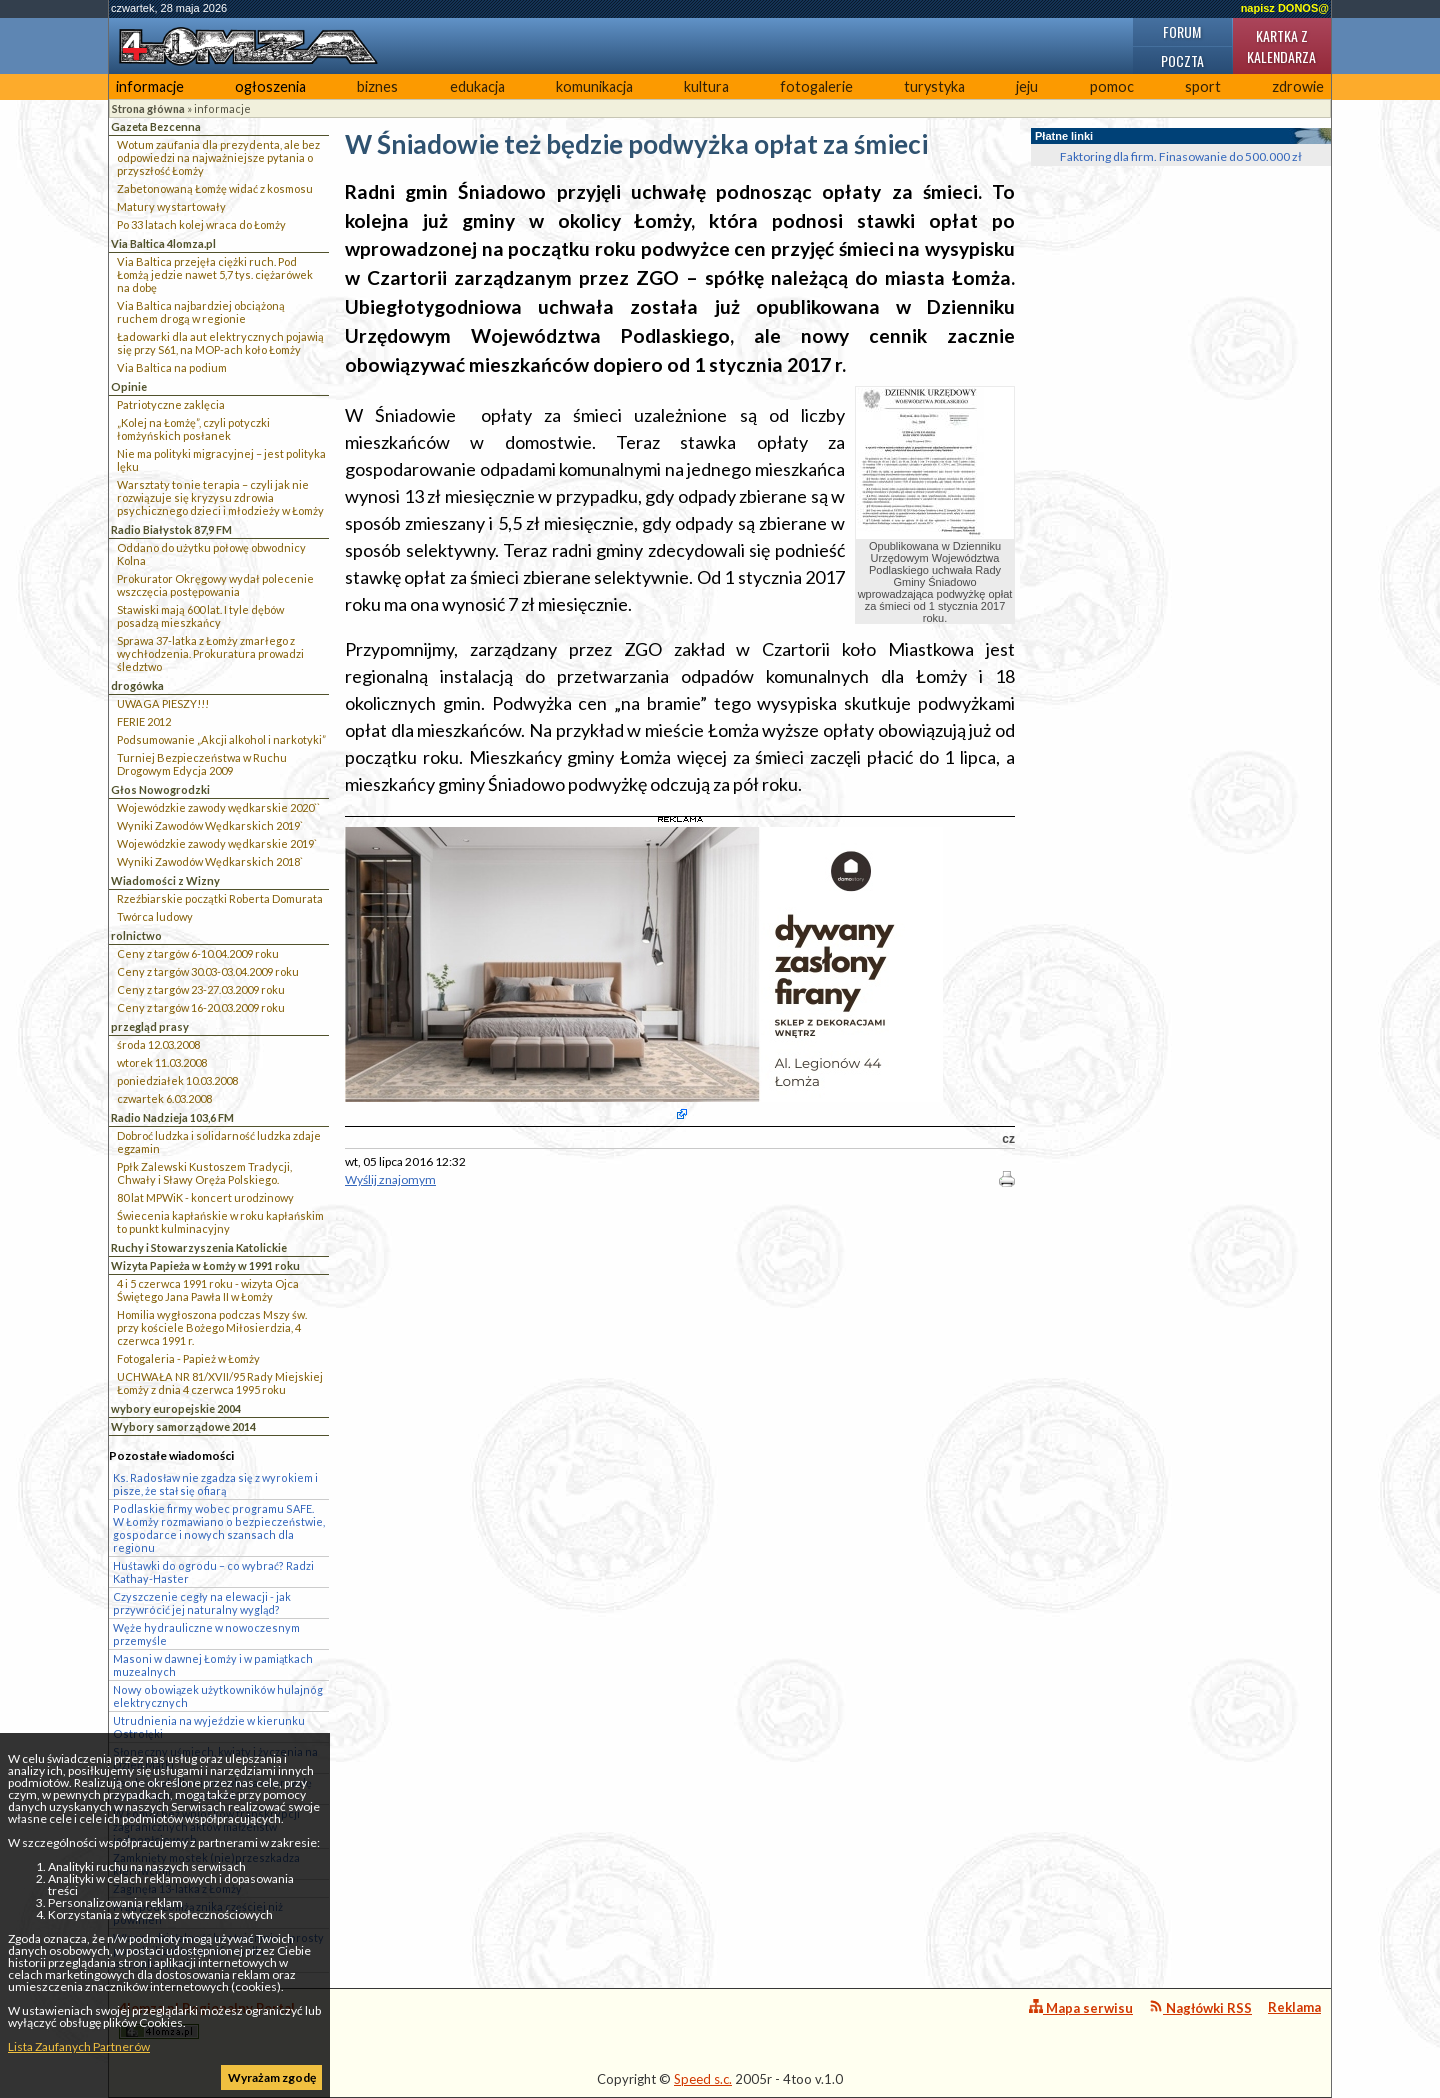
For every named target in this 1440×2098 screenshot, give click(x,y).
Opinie (129, 386)
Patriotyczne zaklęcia (171, 404)
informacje (150, 86)
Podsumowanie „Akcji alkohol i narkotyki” (221, 739)
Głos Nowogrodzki (160, 789)
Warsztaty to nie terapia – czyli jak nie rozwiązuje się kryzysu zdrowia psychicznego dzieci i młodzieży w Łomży (220, 497)
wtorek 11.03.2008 (162, 1062)
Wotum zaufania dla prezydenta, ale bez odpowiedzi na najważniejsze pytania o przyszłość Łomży (218, 157)
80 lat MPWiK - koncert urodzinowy (205, 1197)
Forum (1182, 31)
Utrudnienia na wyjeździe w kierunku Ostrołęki (209, 1727)
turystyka (934, 86)
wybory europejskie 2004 (176, 1408)
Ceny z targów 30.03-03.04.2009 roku (208, 971)
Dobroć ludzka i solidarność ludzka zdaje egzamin (219, 1142)
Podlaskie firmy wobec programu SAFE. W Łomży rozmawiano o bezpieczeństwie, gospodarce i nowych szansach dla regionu (219, 1528)
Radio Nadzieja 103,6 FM (172, 1117)
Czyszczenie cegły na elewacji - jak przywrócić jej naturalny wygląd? (202, 1603)
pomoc (1112, 86)
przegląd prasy (150, 1026)
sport (1203, 86)
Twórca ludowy (155, 916)
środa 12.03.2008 (158, 1044)
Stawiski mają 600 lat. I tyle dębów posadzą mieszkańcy (200, 616)
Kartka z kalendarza (1281, 46)
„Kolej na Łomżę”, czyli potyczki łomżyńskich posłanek (193, 429)
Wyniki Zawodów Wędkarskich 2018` (210, 861)
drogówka (137, 685)
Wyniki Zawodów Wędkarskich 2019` (210, 825)
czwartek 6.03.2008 (164, 1098)
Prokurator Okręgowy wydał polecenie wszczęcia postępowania (215, 585)
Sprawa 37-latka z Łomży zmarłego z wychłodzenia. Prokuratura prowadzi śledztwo (210, 653)
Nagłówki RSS (1200, 2007)
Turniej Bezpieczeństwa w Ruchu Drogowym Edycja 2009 (202, 764)
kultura (706, 86)
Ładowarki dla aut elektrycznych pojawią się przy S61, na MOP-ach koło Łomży (220, 343)
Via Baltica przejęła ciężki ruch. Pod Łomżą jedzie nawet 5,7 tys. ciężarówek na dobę (215, 274)
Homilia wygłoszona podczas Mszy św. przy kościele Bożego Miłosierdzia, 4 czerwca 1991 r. (212, 1327)
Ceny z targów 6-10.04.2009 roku (198, 953)
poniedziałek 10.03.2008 (177, 1080)
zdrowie (1298, 86)
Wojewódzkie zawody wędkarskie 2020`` (218, 807)
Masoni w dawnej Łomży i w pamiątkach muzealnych (213, 1665)
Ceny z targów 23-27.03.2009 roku (201, 989)
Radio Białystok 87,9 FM (171, 529)
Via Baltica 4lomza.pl (163, 243)
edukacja (477, 86)
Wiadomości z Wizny (165, 880)
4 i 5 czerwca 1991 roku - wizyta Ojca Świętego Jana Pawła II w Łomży (208, 1290)
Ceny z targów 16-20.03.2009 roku (201, 1007)
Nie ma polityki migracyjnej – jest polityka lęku (221, 460)
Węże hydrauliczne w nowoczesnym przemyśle (206, 1634)
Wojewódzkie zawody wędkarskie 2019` (217, 843)
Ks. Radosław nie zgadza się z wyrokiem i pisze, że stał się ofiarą (215, 1484)
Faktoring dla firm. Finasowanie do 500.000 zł (1181, 156)
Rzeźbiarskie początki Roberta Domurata (220, 898)
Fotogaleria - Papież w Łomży (188, 1358)
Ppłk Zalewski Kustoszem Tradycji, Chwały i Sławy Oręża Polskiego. (204, 1173)
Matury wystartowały (171, 206)
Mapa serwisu (1081, 2007)
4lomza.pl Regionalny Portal (207, 2019)
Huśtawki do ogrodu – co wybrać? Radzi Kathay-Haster (213, 1572)
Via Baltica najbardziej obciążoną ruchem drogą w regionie (201, 312)
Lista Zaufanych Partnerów (79, 2046)
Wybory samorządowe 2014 (183, 1426)
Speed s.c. (703, 2079)
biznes (377, 86)
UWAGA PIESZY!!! (163, 703)
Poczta (1182, 60)
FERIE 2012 (144, 721)
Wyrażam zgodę (272, 2077)
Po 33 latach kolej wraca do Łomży (201, 224)
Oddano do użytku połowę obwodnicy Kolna (211, 554)
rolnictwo (136, 935)
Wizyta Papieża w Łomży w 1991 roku (205, 1265)
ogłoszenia (270, 86)
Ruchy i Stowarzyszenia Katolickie (199, 1247)
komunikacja (594, 86)
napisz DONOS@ (1285, 8)
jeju (1027, 86)
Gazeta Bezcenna (156, 126)
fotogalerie (816, 86)
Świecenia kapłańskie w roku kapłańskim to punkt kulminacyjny (220, 1222)
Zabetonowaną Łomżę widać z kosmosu (215, 188)
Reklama (1294, 2007)
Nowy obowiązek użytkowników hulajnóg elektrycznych (218, 1696)
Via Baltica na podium (172, 367)
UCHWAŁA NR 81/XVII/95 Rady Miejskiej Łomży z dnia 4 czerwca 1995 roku (220, 1383)
